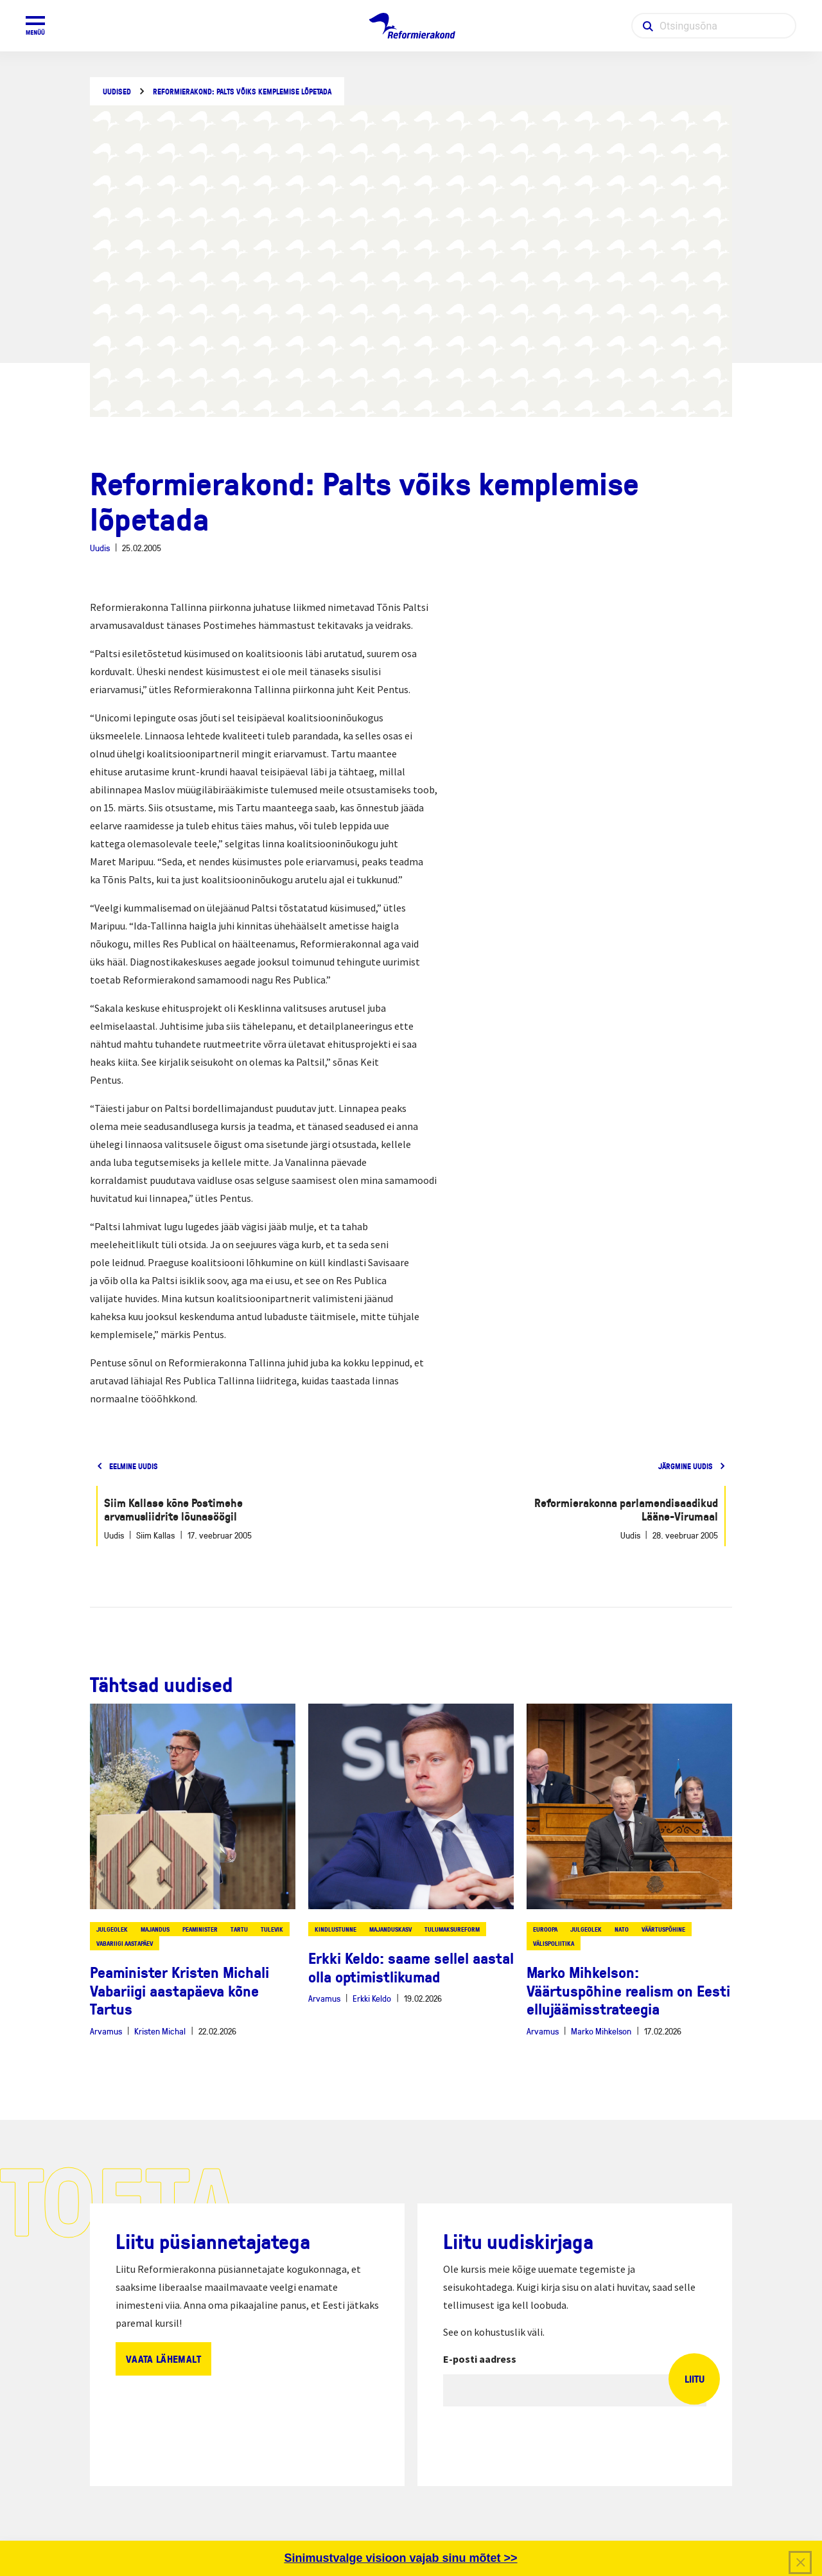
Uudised (117, 91)
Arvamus (106, 2031)
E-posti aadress (479, 2358)
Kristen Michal (160, 2031)
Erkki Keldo (372, 1998)
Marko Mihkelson (601, 2031)
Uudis (100, 548)
